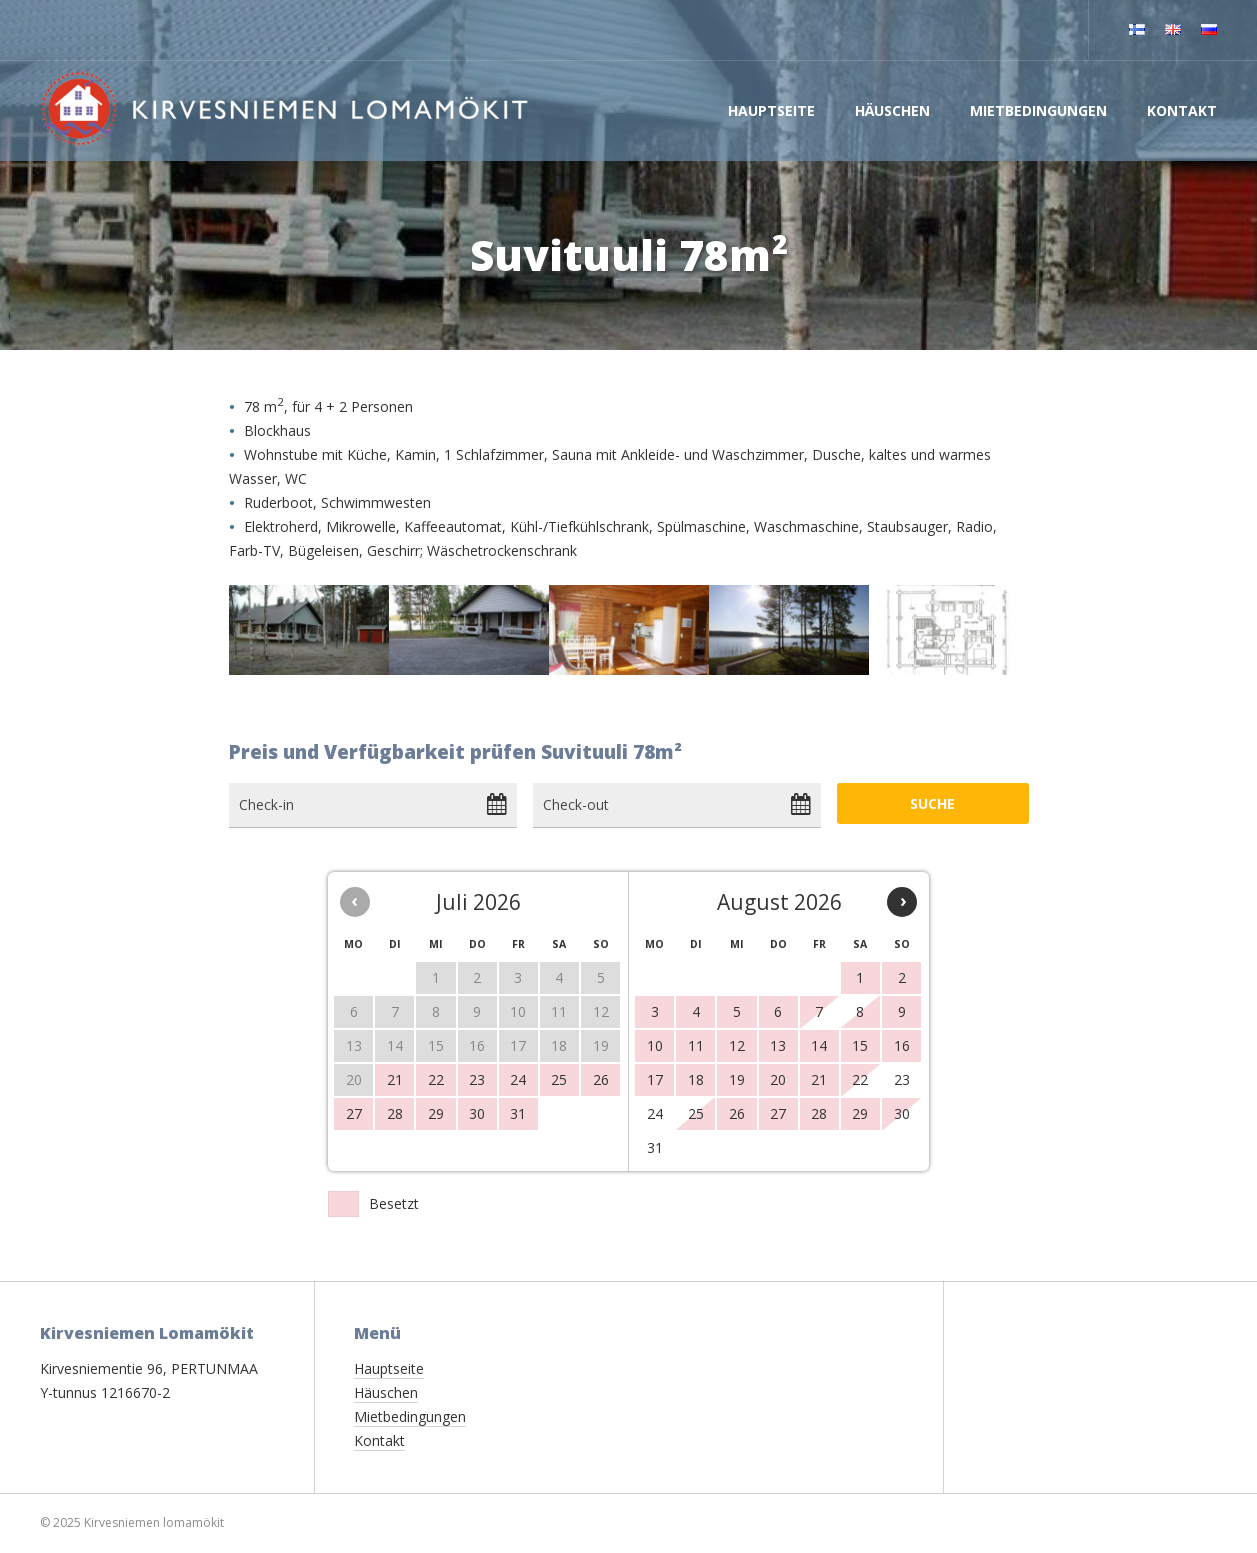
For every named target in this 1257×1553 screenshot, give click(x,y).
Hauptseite (771, 110)
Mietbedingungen (1038, 110)
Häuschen (892, 110)
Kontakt (1182, 110)
